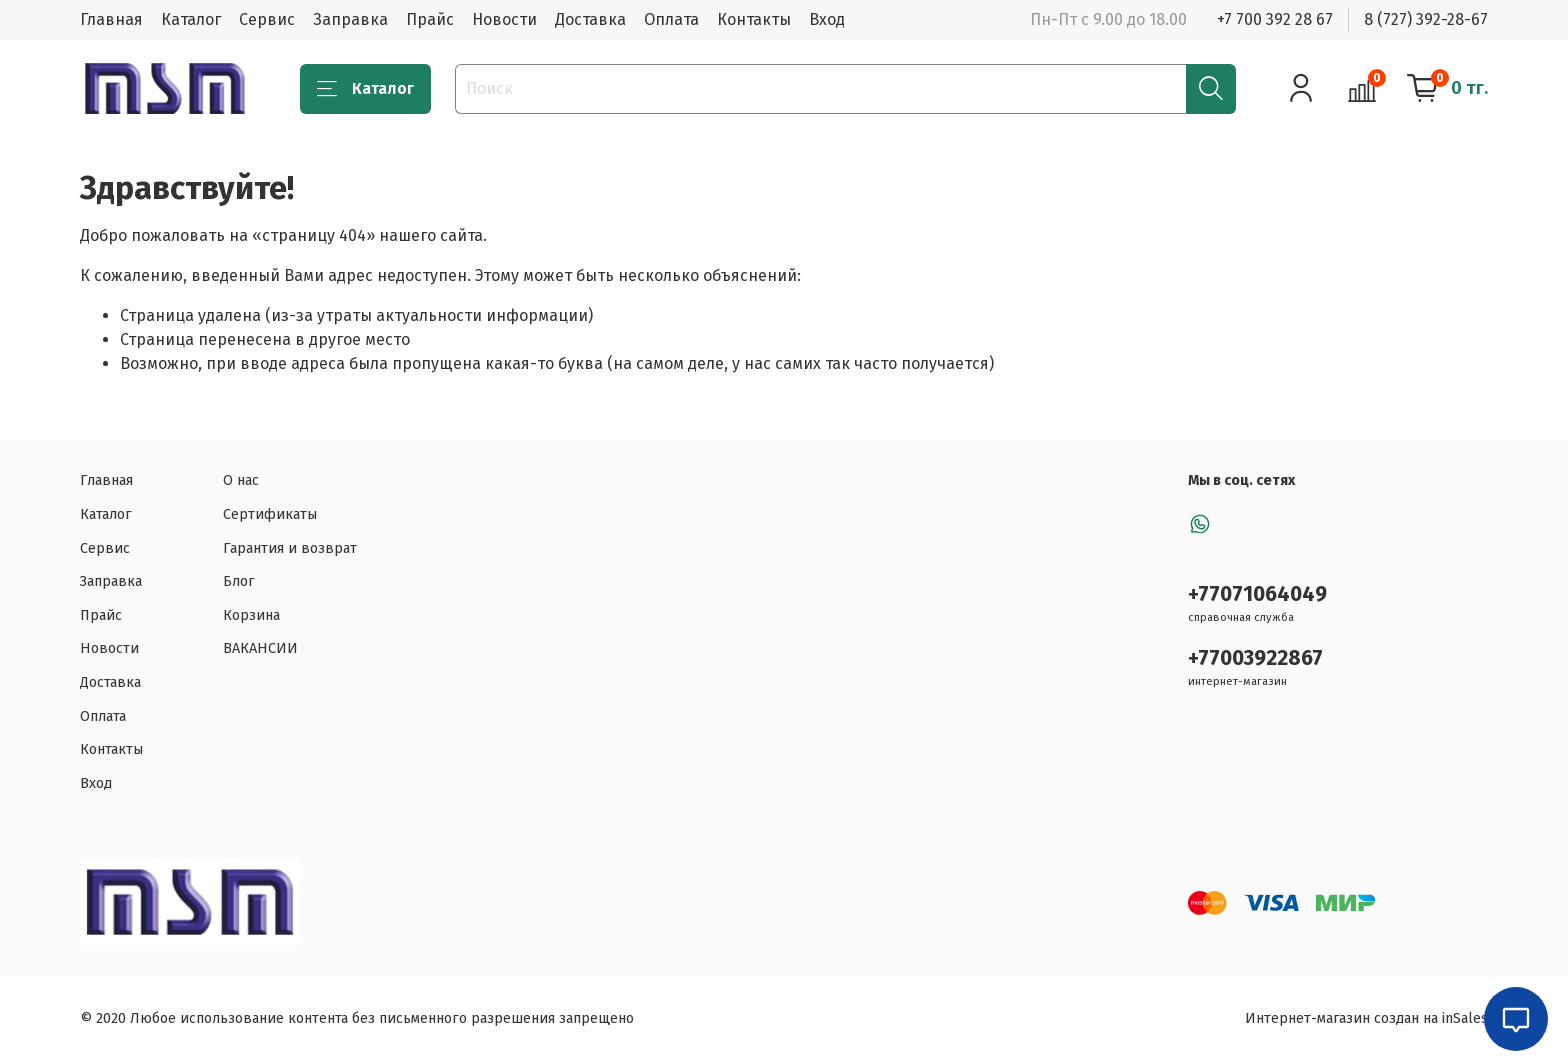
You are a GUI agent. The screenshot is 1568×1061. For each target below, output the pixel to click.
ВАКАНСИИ (260, 648)
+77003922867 (1255, 658)
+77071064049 (1257, 594)
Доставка (590, 19)
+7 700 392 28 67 (1275, 19)
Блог (239, 581)
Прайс (430, 19)
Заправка (350, 19)
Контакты (754, 19)
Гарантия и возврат (290, 548)
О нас (241, 480)
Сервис (267, 19)
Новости (504, 19)
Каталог (191, 19)
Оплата (671, 19)
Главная (111, 19)
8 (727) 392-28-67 (1426, 19)
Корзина (251, 615)
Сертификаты (270, 514)
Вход (827, 19)
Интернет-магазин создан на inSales (1366, 1018)
